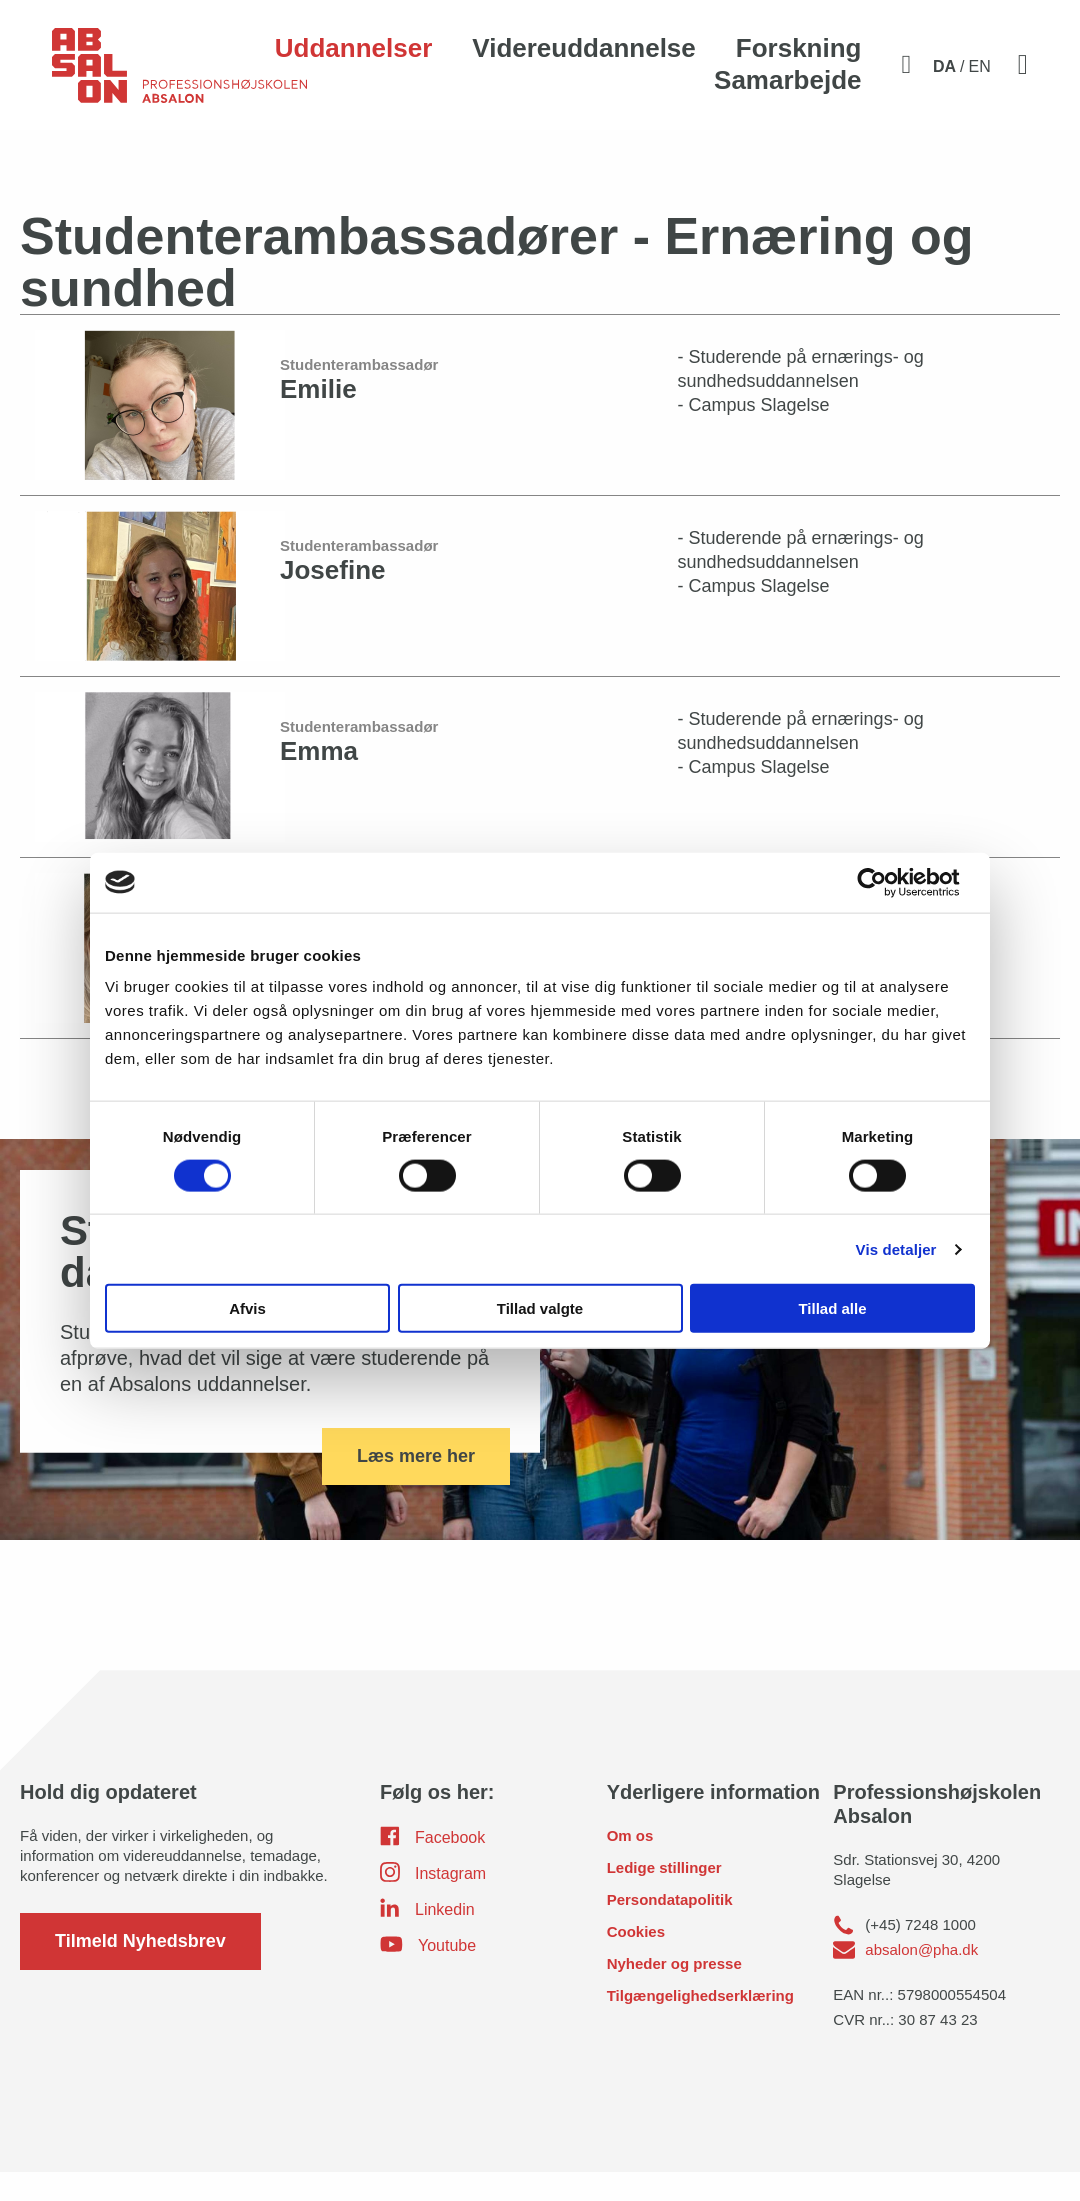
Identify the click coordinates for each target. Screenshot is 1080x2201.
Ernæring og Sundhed (245, 160)
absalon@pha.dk (921, 1978)
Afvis (247, 1308)
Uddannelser (354, 48)
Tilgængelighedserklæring (700, 2024)
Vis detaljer (896, 1248)
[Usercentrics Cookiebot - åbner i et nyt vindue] (887, 882)
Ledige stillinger (664, 1896)
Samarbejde (787, 80)
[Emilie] (540, 433)
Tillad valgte (540, 1308)
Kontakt (348, 160)
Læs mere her (416, 1484)
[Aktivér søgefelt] (906, 64)
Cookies (636, 1960)
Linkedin (427, 1937)
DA (944, 66)
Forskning (799, 48)
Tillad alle (832, 1308)
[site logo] (179, 76)
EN (980, 66)
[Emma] (540, 795)
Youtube (428, 1973)
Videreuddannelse (584, 48)
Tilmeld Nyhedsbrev (140, 1970)
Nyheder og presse (674, 1992)
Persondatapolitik (670, 1928)
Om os (630, 1864)
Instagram (433, 1901)
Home (57, 160)
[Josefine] (540, 614)
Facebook (432, 1865)
